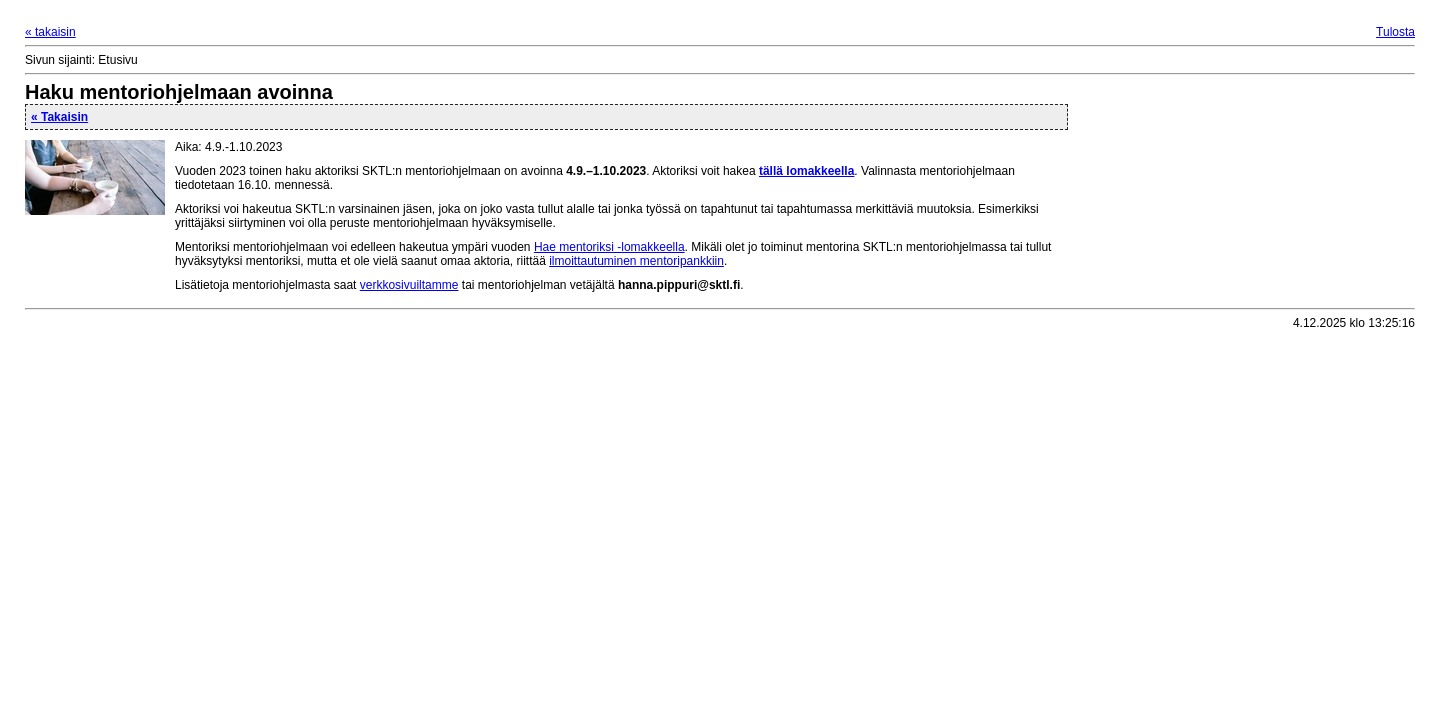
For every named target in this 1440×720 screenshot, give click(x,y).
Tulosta (1395, 32)
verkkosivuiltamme (409, 285)
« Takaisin (59, 117)
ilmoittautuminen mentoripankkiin (636, 261)
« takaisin (50, 32)
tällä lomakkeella (806, 171)
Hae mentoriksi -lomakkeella (609, 247)
